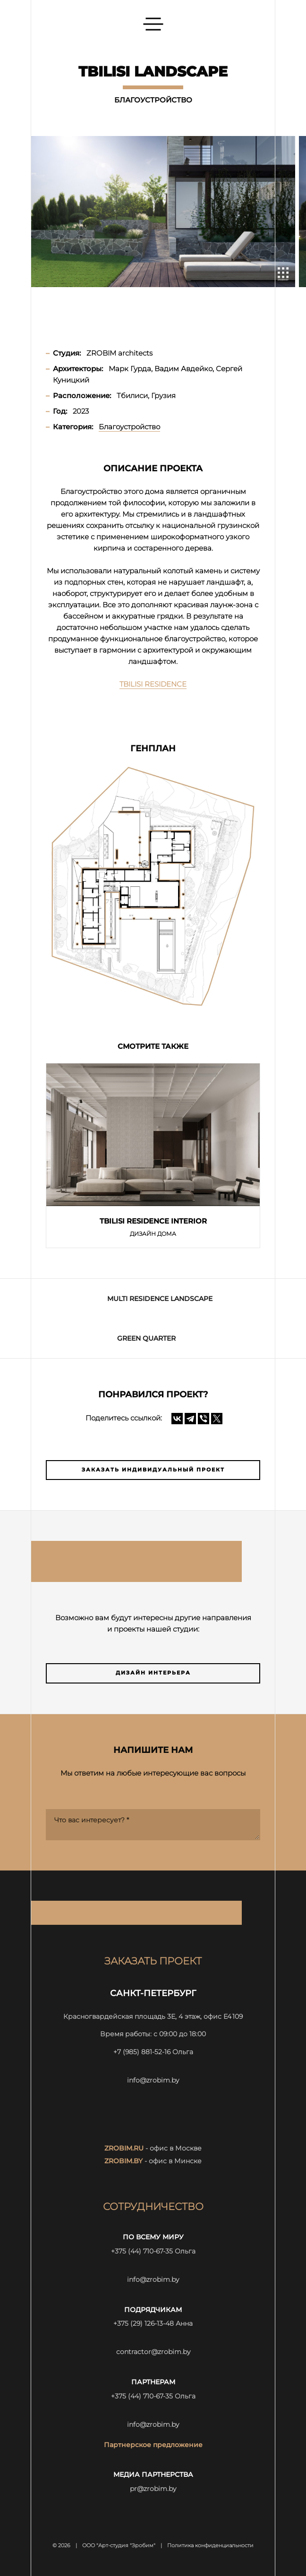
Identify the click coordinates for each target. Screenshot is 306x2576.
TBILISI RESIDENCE (153, 684)
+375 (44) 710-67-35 (142, 2251)
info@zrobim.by (153, 2080)
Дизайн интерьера (153, 1673)
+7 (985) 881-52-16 (141, 2052)
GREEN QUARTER (146, 1338)
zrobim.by (123, 2161)
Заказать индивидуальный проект (153, 1470)
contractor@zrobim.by (153, 2351)
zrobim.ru (124, 2148)
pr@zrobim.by (153, 2488)
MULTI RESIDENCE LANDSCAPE (159, 1298)
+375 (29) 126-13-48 (143, 2323)
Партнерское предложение (153, 2444)
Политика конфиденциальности (210, 2545)
